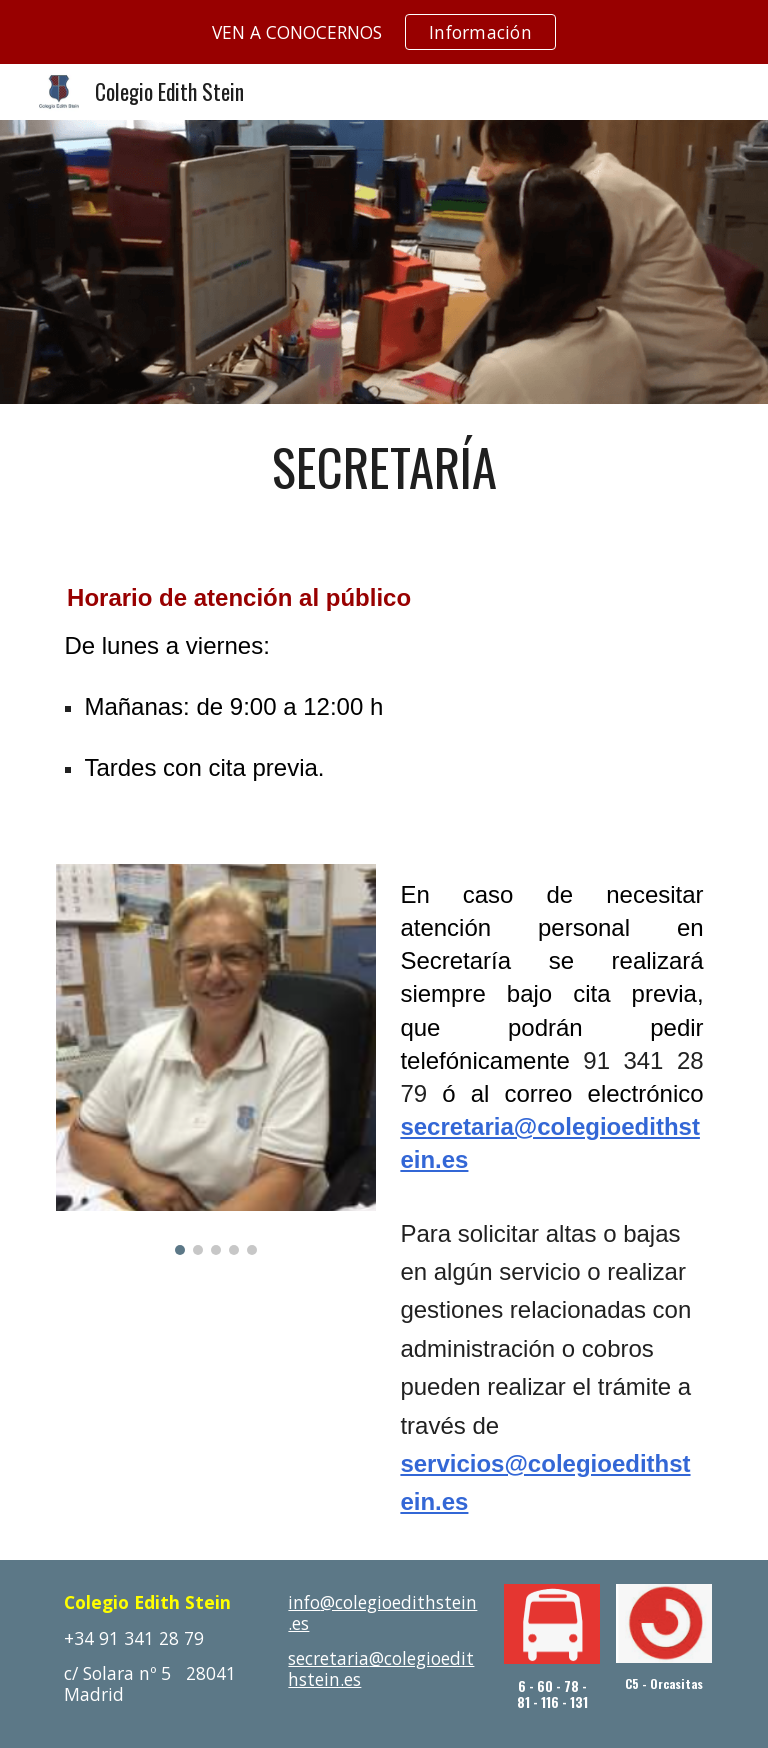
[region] (384, 32)
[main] (383, 467)
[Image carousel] (215, 1059)
